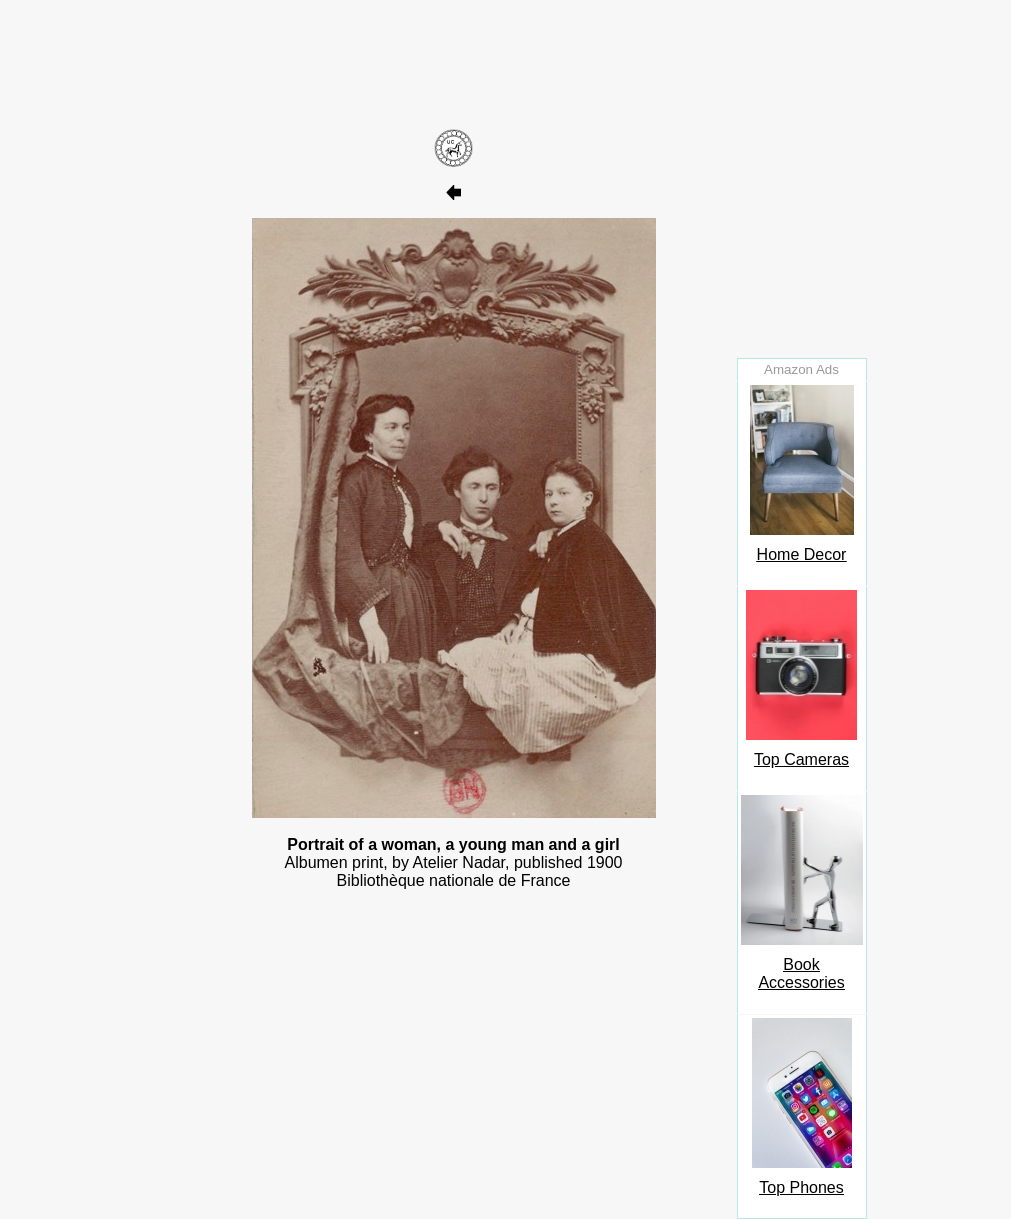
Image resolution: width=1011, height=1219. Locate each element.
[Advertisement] (454, 63)
